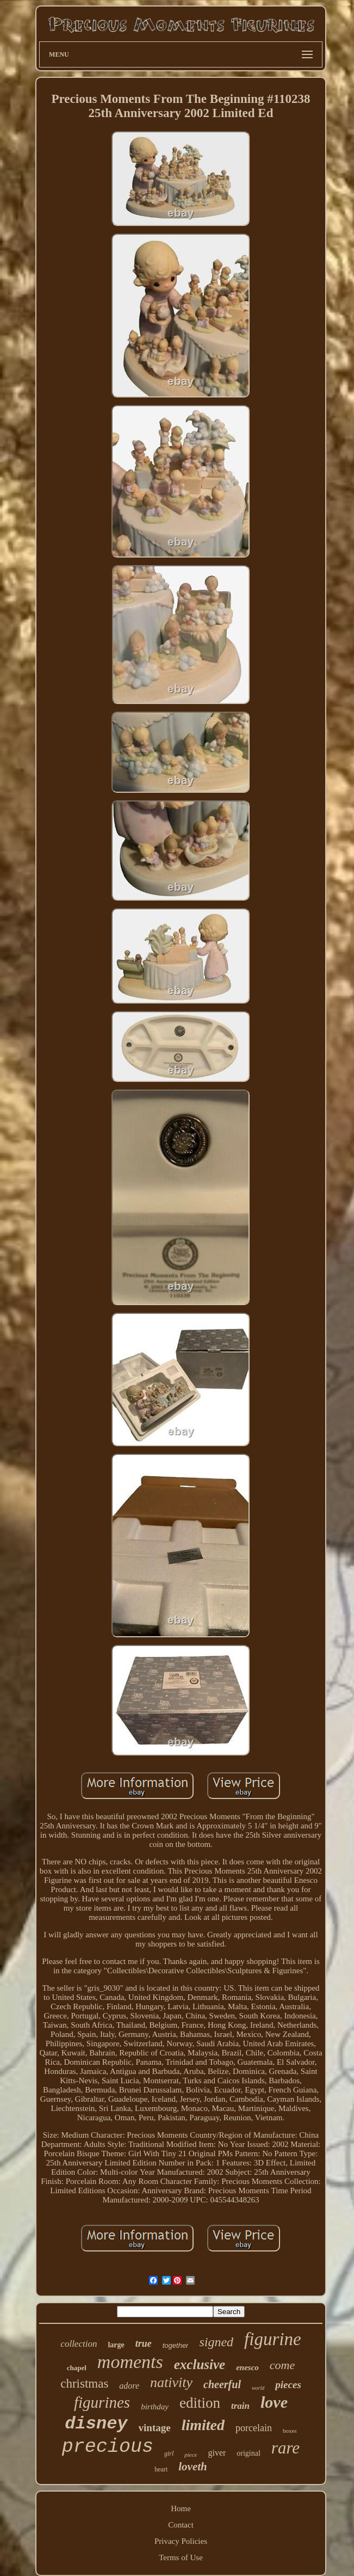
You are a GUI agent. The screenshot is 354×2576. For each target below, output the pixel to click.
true (143, 2343)
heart (160, 2469)
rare (285, 2447)
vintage (155, 2427)
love (274, 2402)
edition (199, 2403)
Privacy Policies (180, 2541)
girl (168, 2453)
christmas (84, 2383)
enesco (247, 2367)
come (282, 2365)
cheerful (222, 2384)
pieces (288, 2384)
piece (190, 2454)
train (240, 2406)
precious (107, 2447)
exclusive (199, 2364)
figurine (272, 2339)
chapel (76, 2368)
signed (216, 2342)
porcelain (253, 2427)
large (116, 2345)
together (176, 2345)
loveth (192, 2466)
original (248, 2453)
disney (96, 2424)
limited (203, 2424)
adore (129, 2385)
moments (130, 2362)
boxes (290, 2430)
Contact (181, 2524)
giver (217, 2452)
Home (181, 2508)
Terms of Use (181, 2557)
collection (78, 2344)
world (258, 2388)
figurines (102, 2402)
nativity (171, 2382)
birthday (155, 2406)
